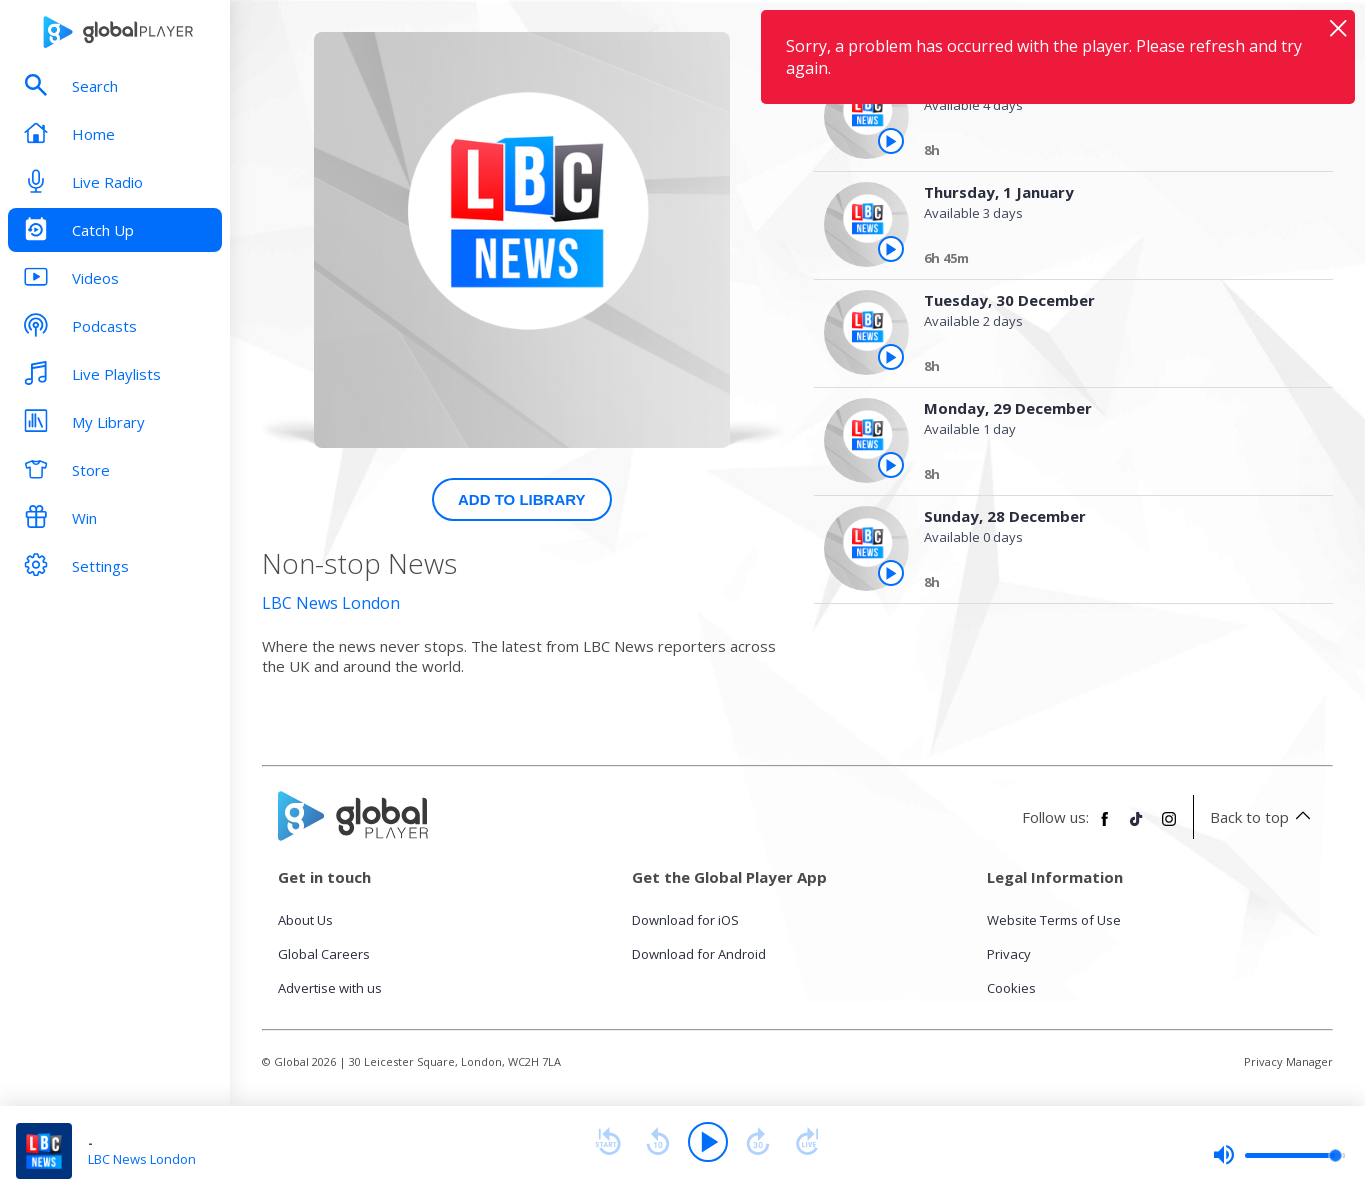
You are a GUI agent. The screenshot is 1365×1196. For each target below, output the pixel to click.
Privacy (1009, 954)
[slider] (1279, 1155)
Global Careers (324, 954)
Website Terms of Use (1054, 920)
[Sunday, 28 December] (1111, 585)
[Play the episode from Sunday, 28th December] (891, 573)
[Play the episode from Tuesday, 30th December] (891, 357)
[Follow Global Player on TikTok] (1137, 827)
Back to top (1263, 817)
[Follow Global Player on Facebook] (1105, 827)
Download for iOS (685, 920)
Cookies (1011, 988)
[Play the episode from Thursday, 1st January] (891, 141)
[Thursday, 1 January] (1111, 153)
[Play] (708, 1142)
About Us (305, 920)
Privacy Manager (1288, 1061)
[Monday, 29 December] (1111, 477)
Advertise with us (330, 988)
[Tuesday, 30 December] (1111, 369)
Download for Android (699, 954)
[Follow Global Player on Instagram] (1169, 827)
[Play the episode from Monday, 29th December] (891, 465)
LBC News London (331, 603)
